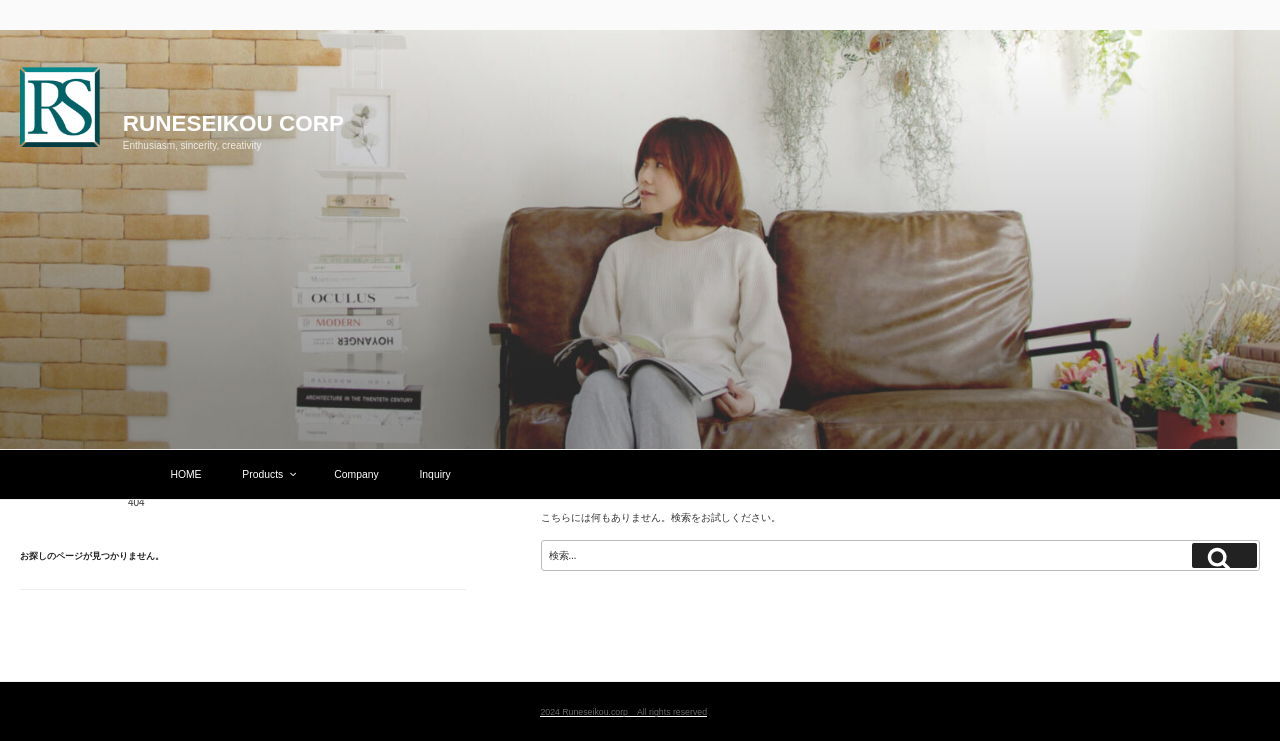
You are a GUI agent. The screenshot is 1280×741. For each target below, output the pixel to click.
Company (356, 474)
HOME (185, 474)
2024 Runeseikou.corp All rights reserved (623, 712)
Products (270, 474)
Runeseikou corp (233, 123)
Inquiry (434, 474)
